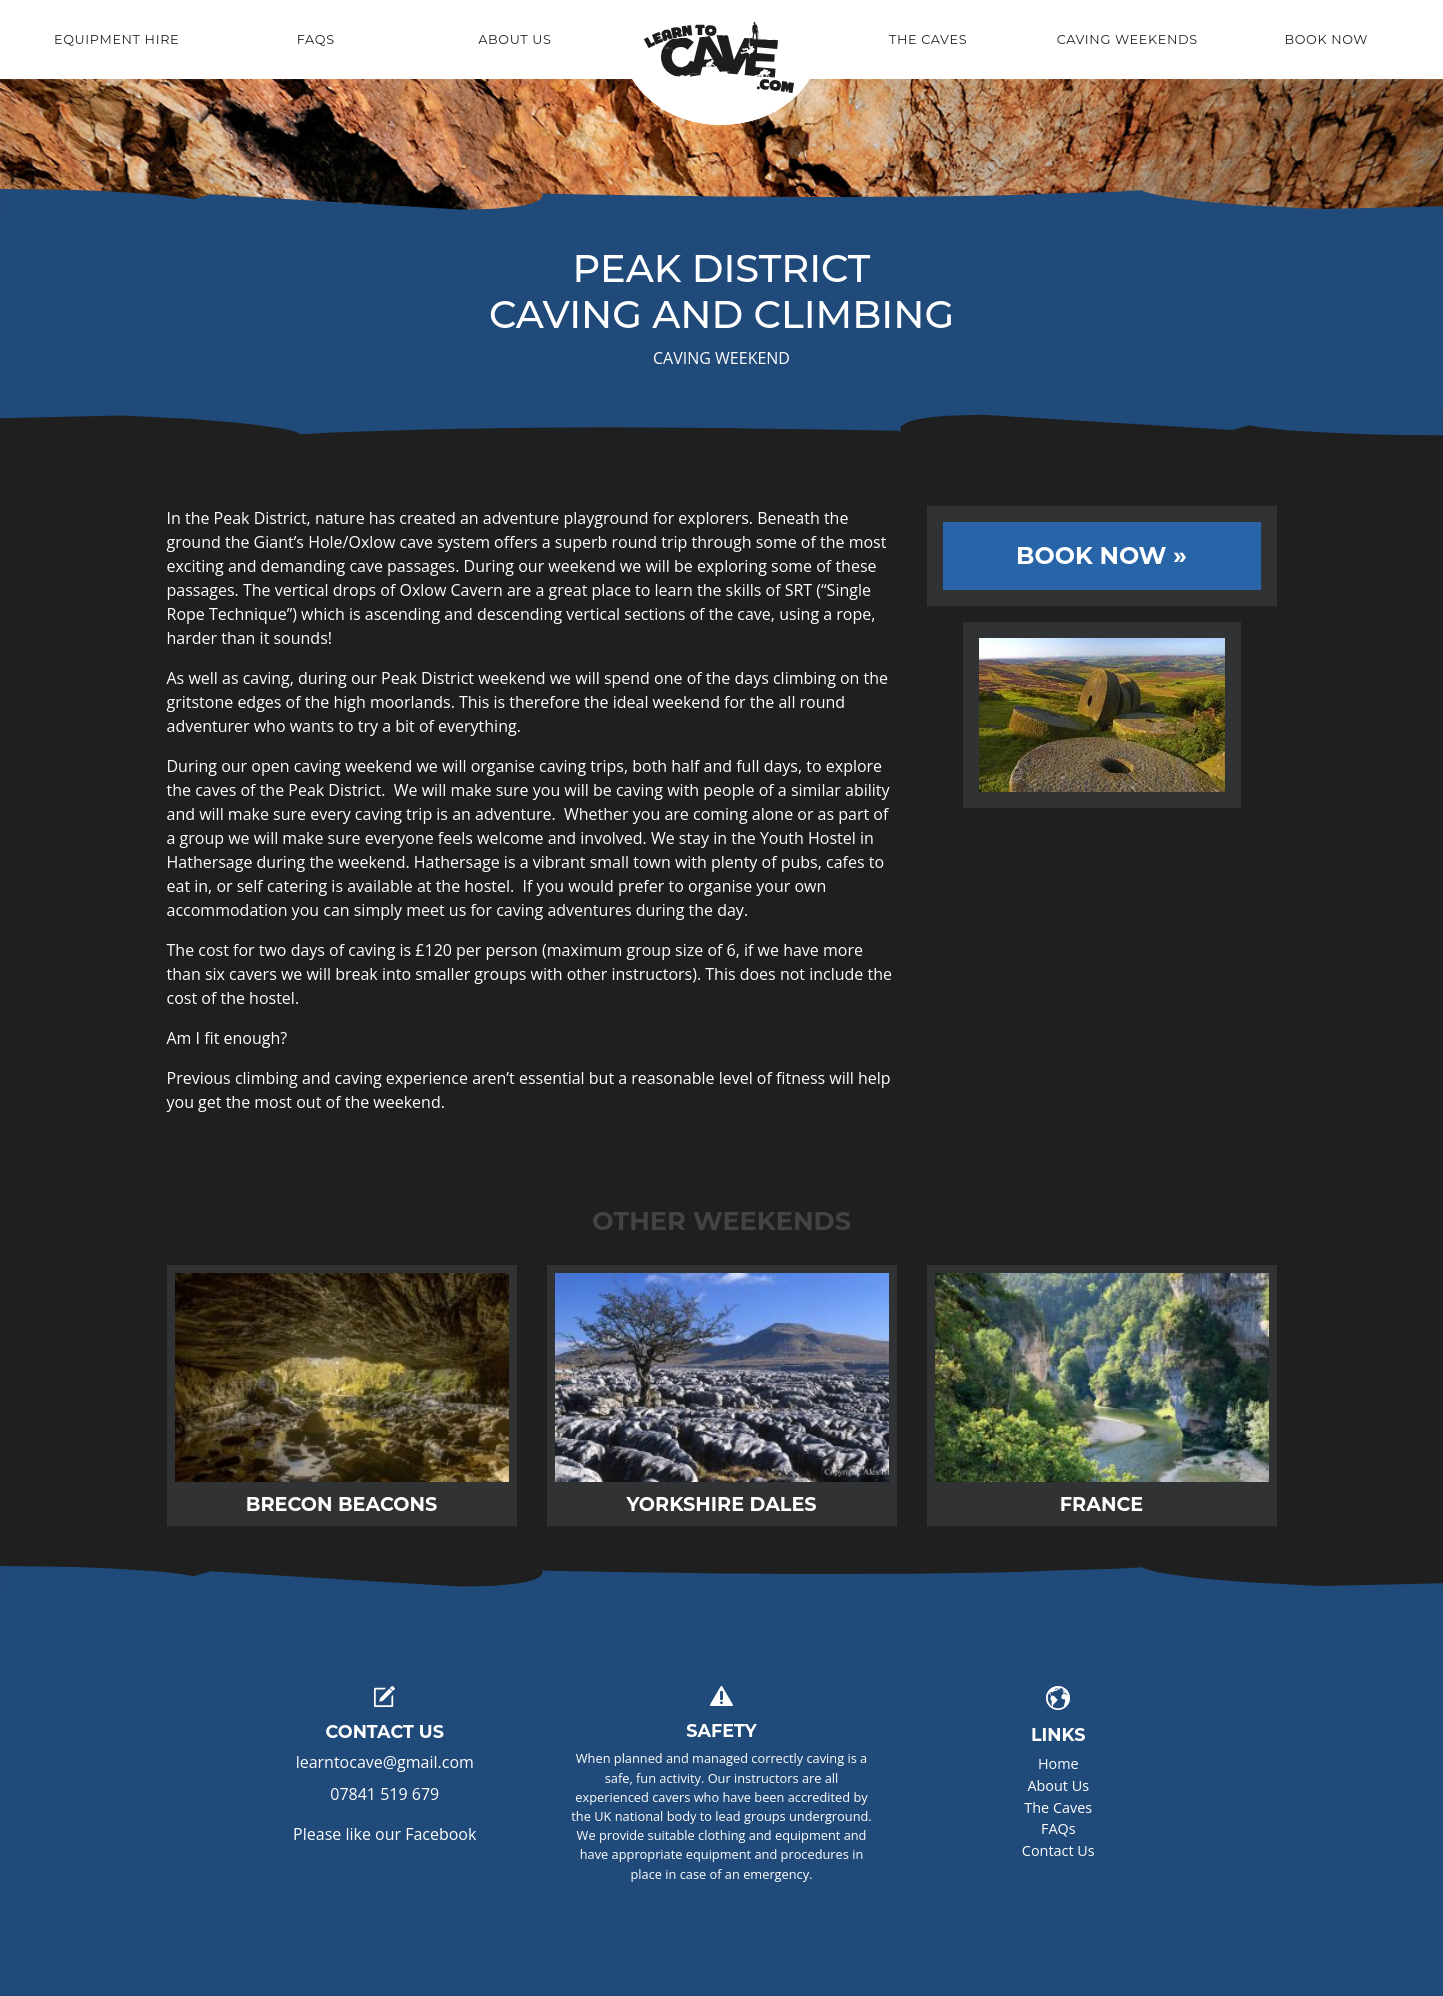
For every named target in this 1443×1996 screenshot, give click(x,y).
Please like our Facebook (384, 1834)
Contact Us (1058, 1850)
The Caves (1058, 1807)
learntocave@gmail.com (385, 1762)
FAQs (1058, 1828)
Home (721, 41)
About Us (1058, 1785)
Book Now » (1101, 555)
